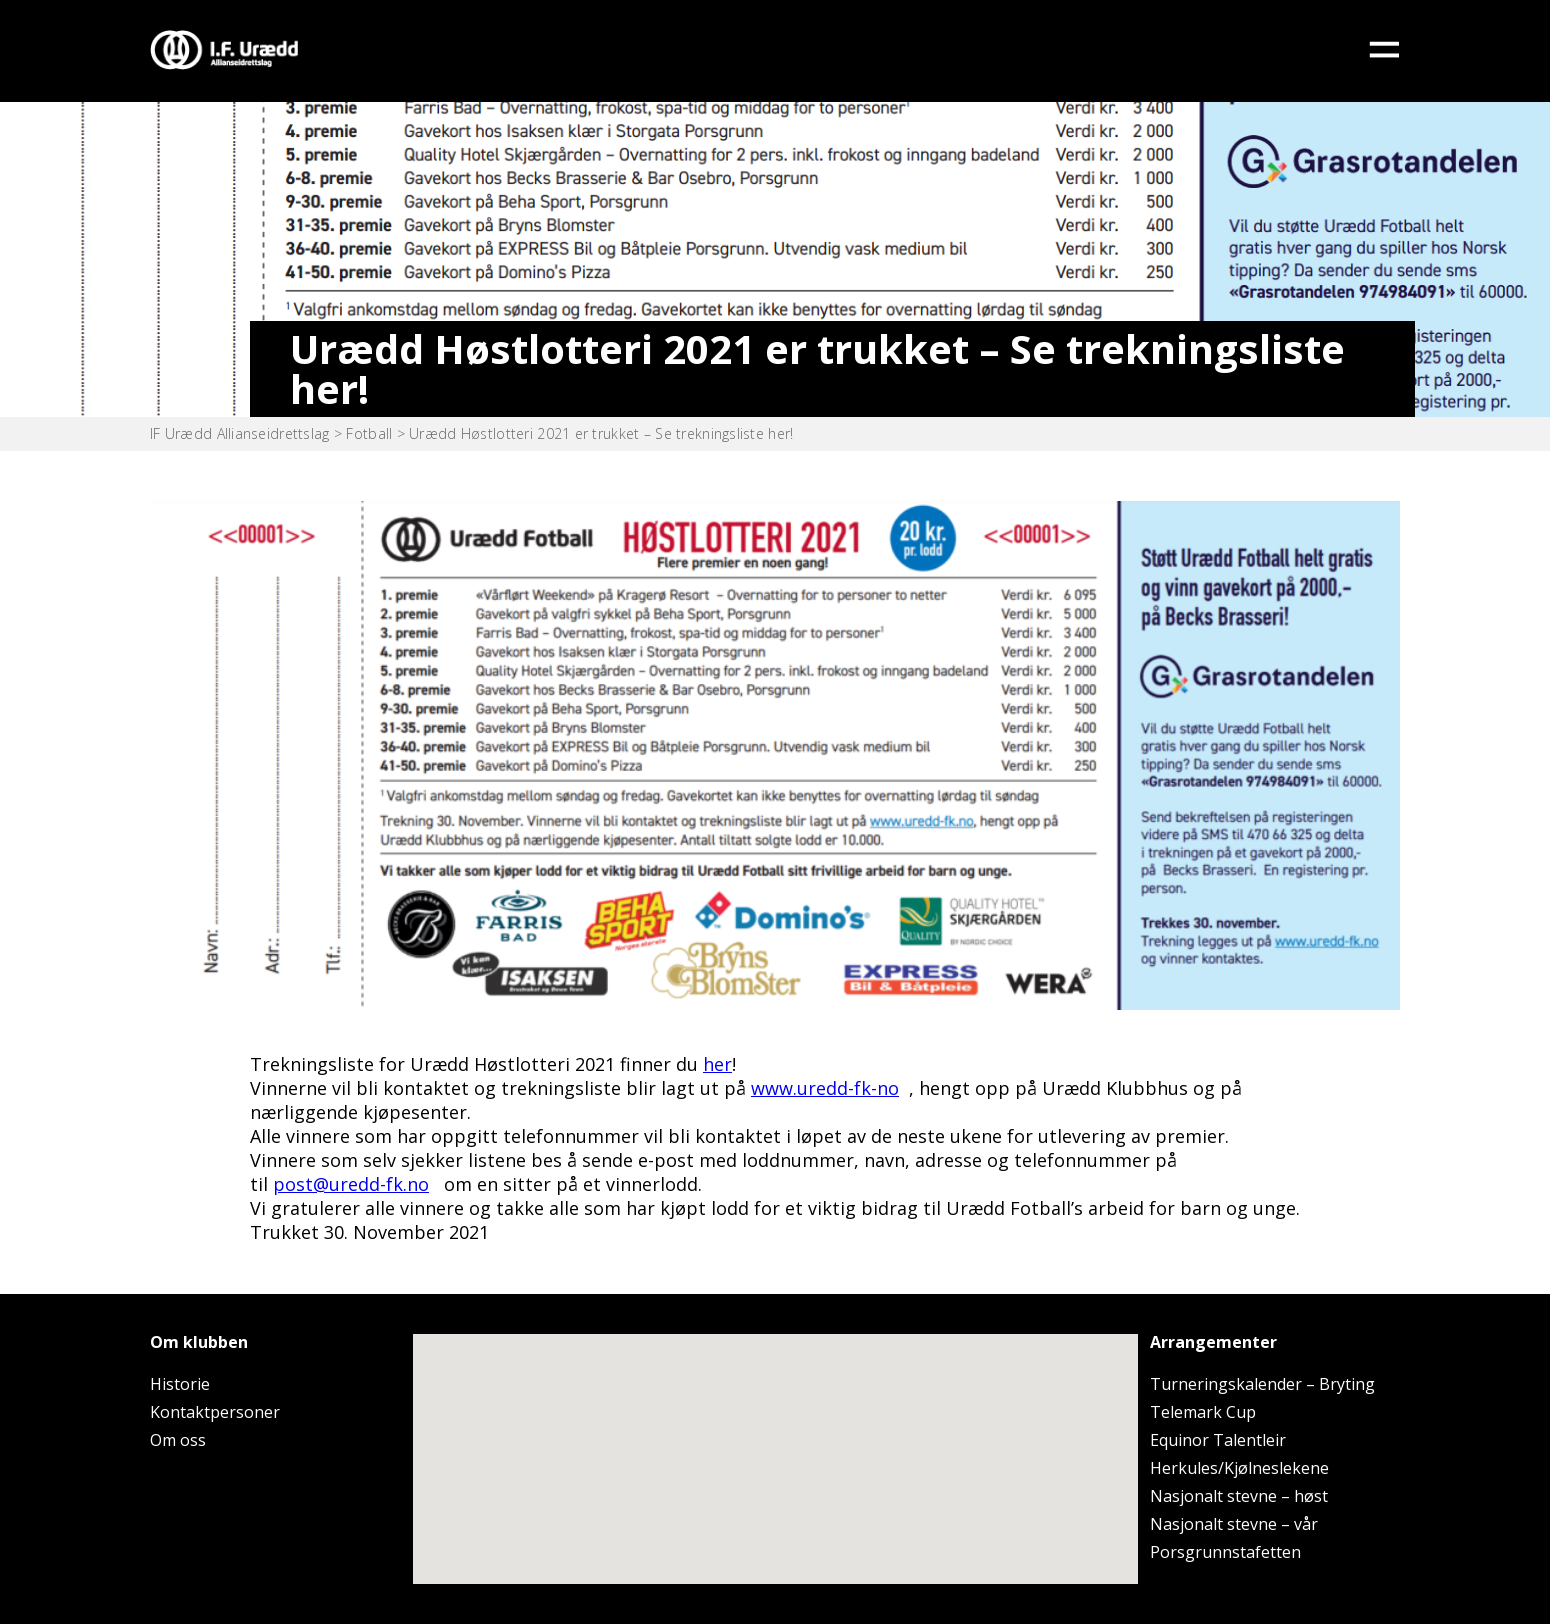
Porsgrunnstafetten (1225, 1552)
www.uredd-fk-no (825, 1088)
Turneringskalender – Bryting (1262, 1384)
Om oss (178, 1440)
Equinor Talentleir (1218, 1440)
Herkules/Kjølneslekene (1239, 1468)
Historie (180, 1384)
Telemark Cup (1203, 1412)
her (717, 1064)
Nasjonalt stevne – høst (1239, 1496)
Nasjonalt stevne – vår (1234, 1524)
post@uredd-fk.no (351, 1184)
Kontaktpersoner (215, 1412)
